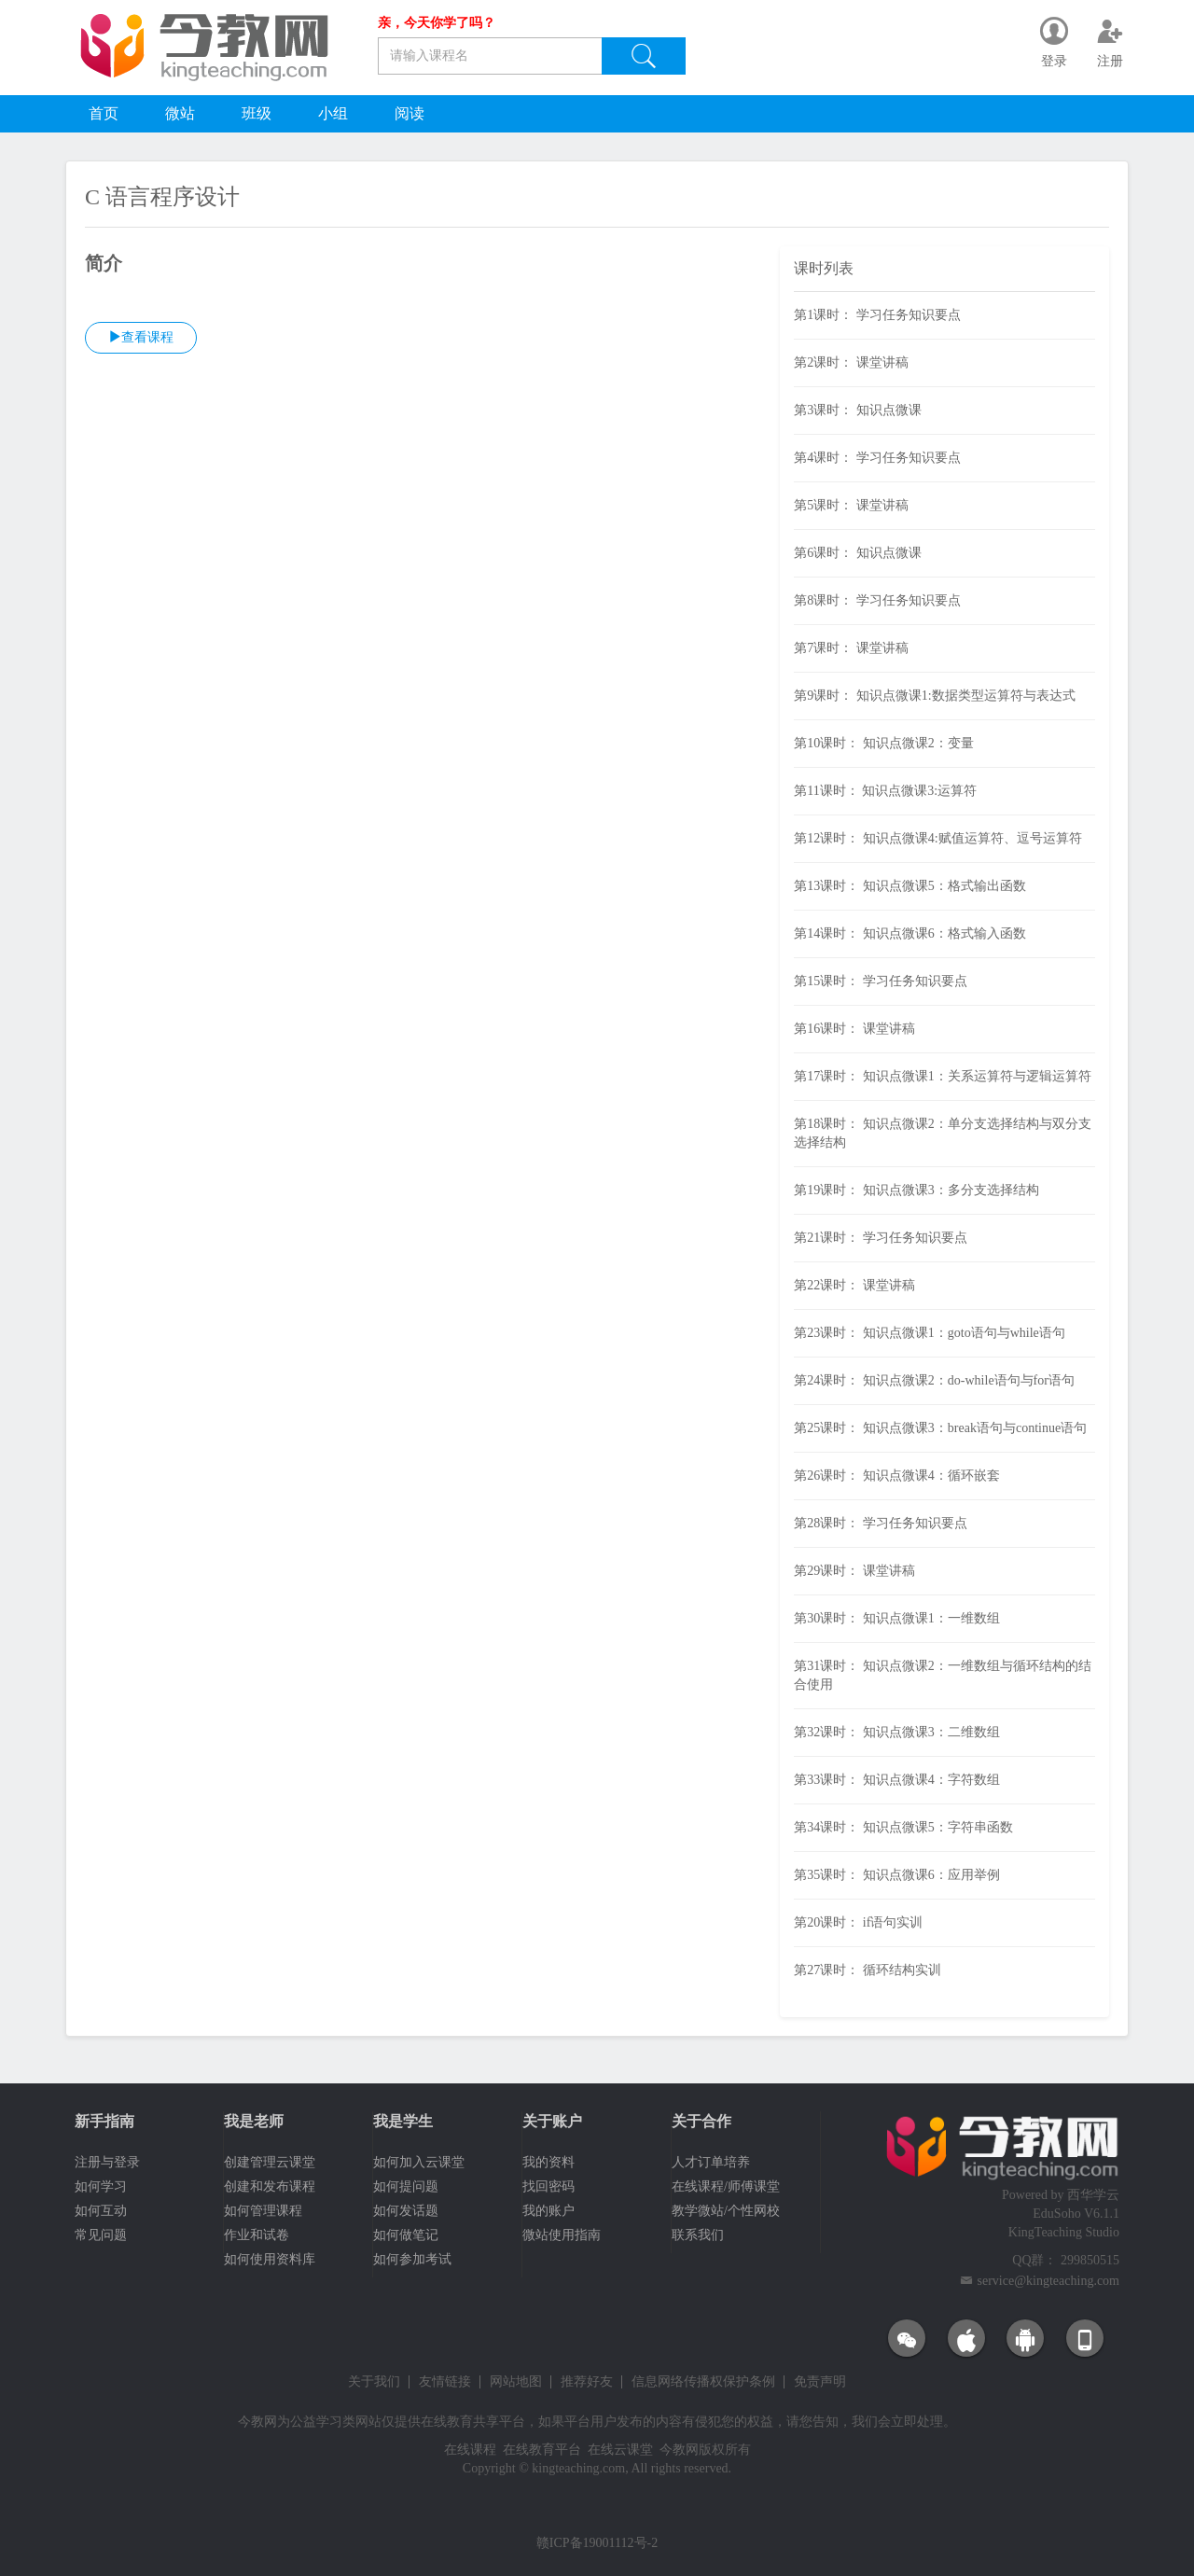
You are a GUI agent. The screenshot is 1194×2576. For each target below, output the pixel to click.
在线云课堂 (620, 2450)
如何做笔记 (405, 2235)
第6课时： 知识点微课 (858, 553)
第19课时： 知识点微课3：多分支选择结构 (916, 1190)
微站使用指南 (561, 2235)
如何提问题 (405, 2186)
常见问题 (101, 2235)
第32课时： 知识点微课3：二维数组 (897, 1732)
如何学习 (101, 2186)
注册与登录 (107, 2162)
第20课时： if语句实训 (858, 1922)
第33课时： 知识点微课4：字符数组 (897, 1780)
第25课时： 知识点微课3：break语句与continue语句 (940, 1428)
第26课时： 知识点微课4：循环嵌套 (897, 1476)
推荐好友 (587, 2381)
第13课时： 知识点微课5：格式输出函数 (910, 886)
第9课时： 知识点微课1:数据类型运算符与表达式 (934, 696)
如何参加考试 (412, 2259)
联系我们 (698, 2235)
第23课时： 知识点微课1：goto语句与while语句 (929, 1333)
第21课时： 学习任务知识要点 (880, 1238)
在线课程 (470, 2450)
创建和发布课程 (269, 2186)
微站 (180, 113)
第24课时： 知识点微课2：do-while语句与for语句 (934, 1380)
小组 (333, 113)
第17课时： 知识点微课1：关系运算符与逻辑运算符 (942, 1076)
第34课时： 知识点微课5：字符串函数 (903, 1827)
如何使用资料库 (269, 2259)
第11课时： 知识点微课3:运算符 (885, 791)
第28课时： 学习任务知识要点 (880, 1523)
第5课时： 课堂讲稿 (851, 505)
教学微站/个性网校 (726, 2211)
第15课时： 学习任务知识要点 (880, 981)
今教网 (257, 2422)
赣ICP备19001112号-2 (597, 2543)
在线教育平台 (542, 2450)
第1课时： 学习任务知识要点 (877, 315)
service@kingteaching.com (1048, 2281)
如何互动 (101, 2211)
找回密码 (548, 2186)
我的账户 (548, 2211)
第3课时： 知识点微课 (858, 410)
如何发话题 (405, 2211)
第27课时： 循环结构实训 (867, 1970)
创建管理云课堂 (269, 2162)
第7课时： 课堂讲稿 (851, 648)
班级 (256, 113)
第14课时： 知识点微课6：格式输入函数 (910, 933)
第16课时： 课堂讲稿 (854, 1029)
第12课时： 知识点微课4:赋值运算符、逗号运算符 (937, 838)
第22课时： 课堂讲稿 (854, 1285)
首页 (103, 113)
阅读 (409, 113)
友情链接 (445, 2381)
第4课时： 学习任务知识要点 (877, 458)
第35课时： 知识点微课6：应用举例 (897, 1875)
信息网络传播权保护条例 (703, 2381)
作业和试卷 (256, 2235)
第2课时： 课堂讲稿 (851, 362)
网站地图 (516, 2381)
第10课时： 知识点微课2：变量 (884, 743)
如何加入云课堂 (419, 2162)
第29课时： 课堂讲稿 (854, 1571)
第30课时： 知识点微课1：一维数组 (897, 1618)
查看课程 (141, 336)
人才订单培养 (711, 2162)
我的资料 (548, 2162)
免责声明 (820, 2381)
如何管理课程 (263, 2211)
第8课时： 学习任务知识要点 (877, 600)
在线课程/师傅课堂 (726, 2186)
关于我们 (374, 2381)
